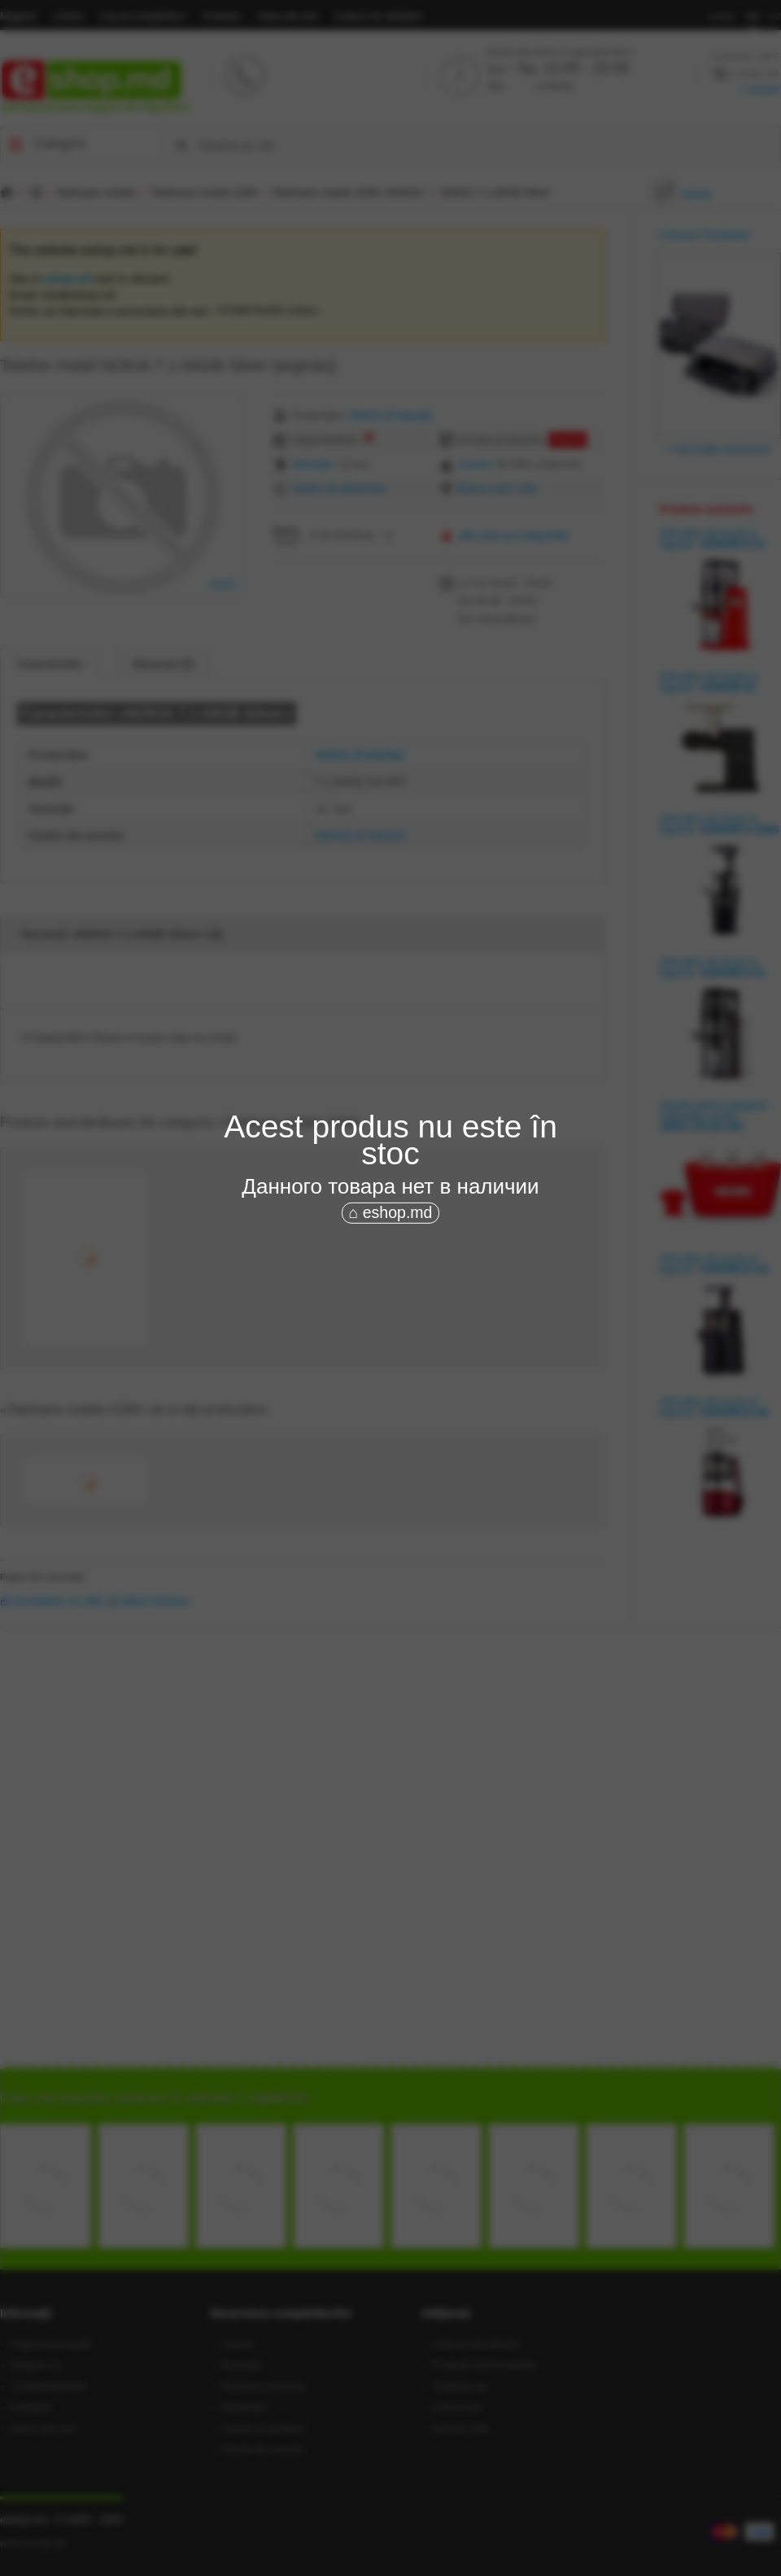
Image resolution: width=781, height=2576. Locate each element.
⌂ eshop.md (391, 1212)
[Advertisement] (409, 1349)
